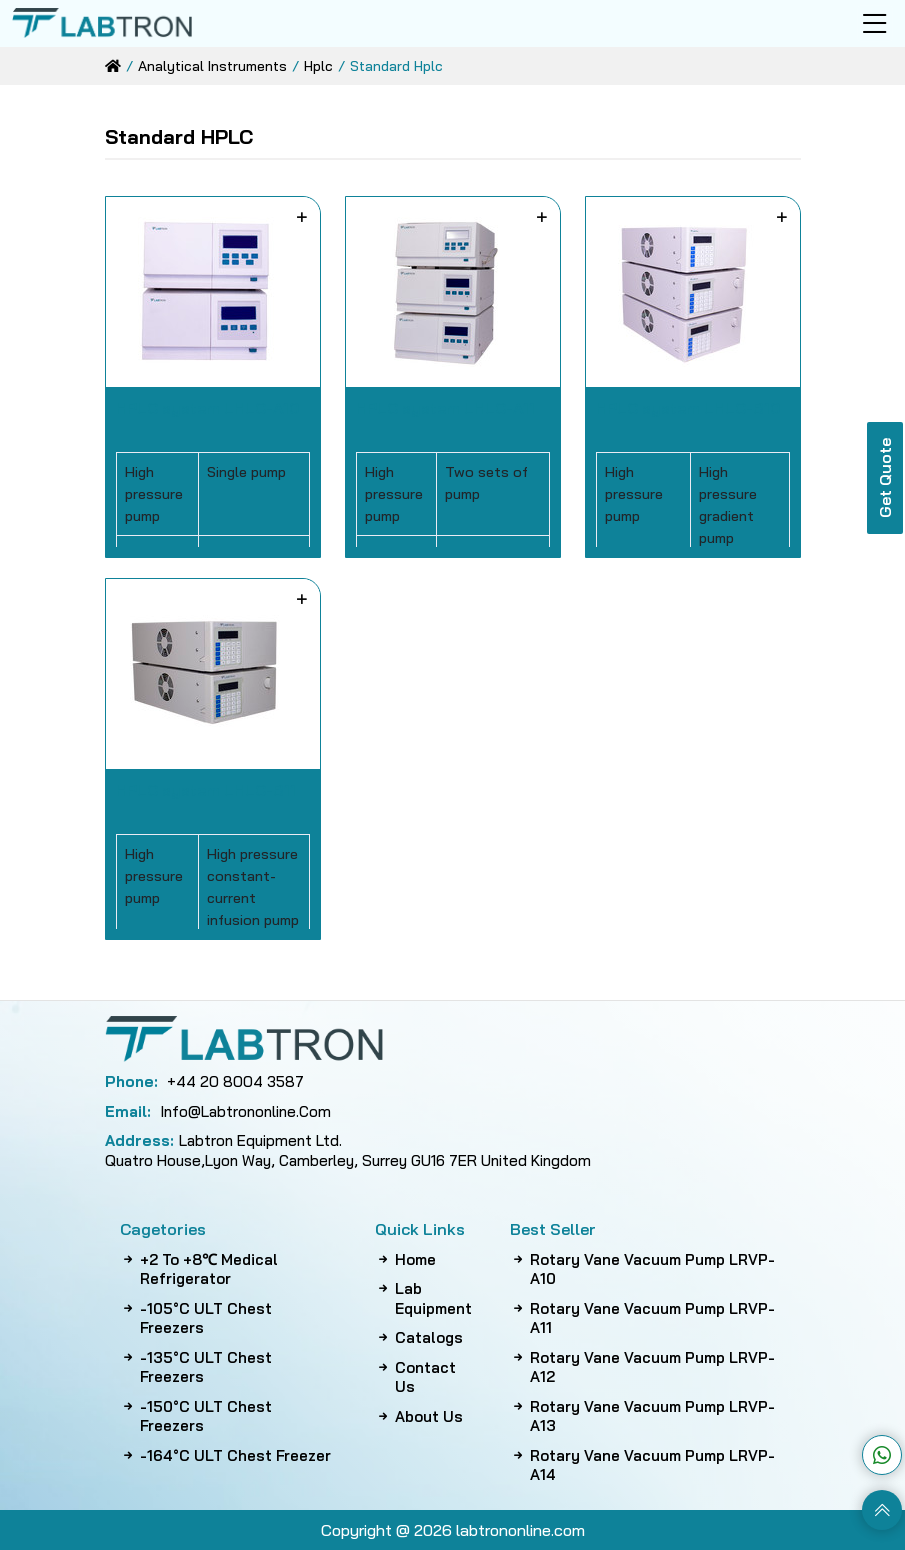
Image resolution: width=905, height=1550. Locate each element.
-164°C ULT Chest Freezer (225, 1456)
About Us (419, 1417)
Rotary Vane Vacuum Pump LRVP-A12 (642, 1367)
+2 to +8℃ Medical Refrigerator (199, 1269)
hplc (318, 66)
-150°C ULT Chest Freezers (196, 1416)
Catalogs (419, 1338)
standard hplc (396, 66)
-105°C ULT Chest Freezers (196, 1318)
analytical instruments (212, 66)
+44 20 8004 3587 (204, 1081)
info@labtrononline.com (218, 1111)
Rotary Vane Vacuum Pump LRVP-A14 (642, 1465)
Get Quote (885, 478)
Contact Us (415, 1377)
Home (405, 1260)
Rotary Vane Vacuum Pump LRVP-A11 (642, 1318)
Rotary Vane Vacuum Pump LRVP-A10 (642, 1269)
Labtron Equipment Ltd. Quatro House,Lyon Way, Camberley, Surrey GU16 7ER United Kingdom (348, 1150)
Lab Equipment (423, 1298)
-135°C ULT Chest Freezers (196, 1367)
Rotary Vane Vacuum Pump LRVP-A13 (642, 1416)
